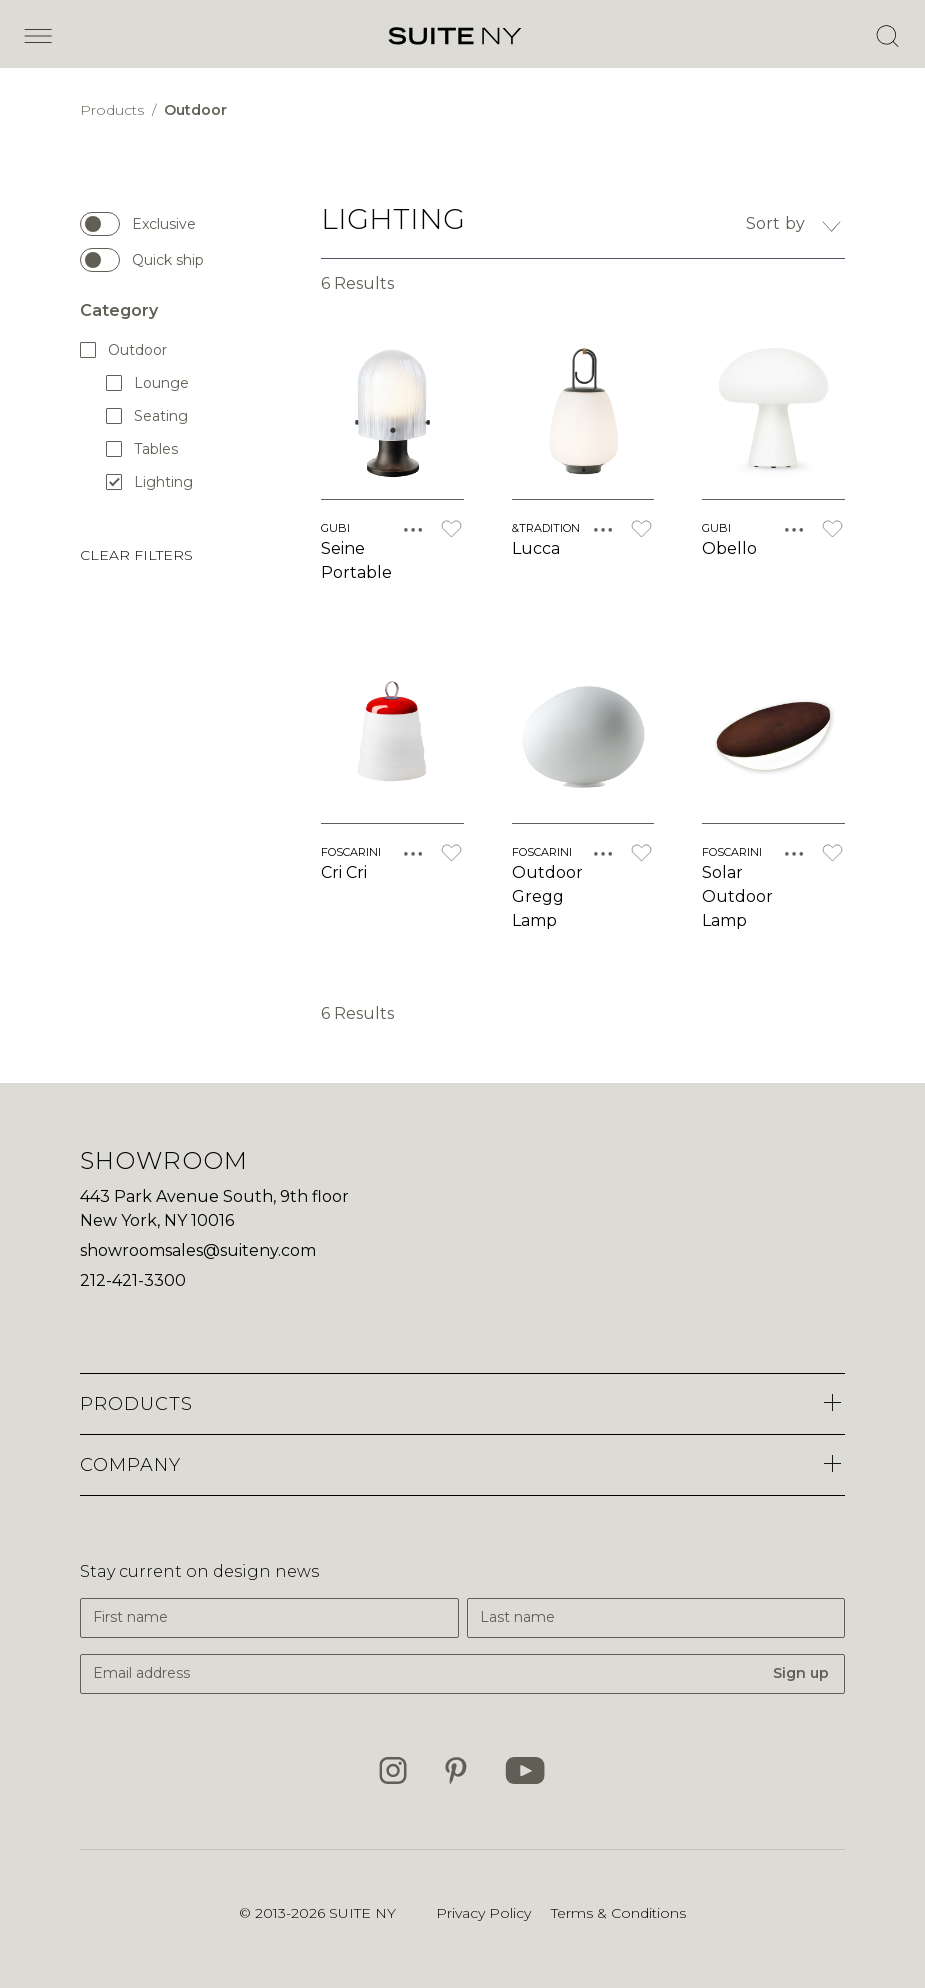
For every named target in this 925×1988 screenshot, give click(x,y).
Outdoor (195, 110)
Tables (143, 448)
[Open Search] (887, 36)
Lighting (149, 481)
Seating (148, 415)
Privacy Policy (483, 1913)
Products (114, 110)
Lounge (148, 382)
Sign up (801, 1673)
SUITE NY (362, 1913)
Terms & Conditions (618, 1913)
